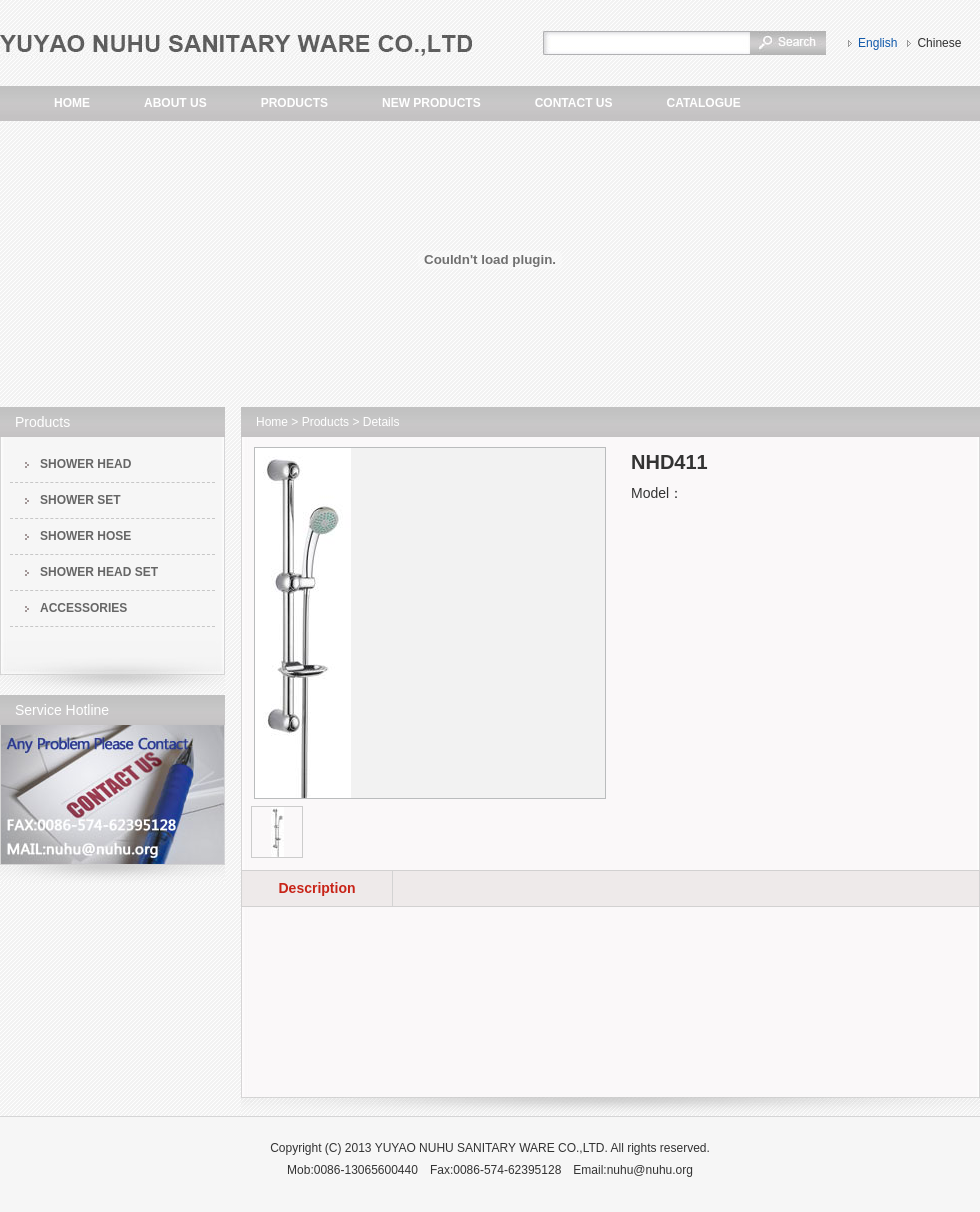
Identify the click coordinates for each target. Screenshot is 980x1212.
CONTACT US (574, 103)
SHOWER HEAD (85, 464)
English (877, 43)
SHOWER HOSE (85, 536)
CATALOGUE (703, 103)
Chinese (939, 43)
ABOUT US (175, 103)
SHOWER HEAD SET (99, 572)
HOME (72, 103)
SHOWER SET (80, 500)
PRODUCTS (294, 103)
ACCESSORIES (83, 608)
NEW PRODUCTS (431, 103)
